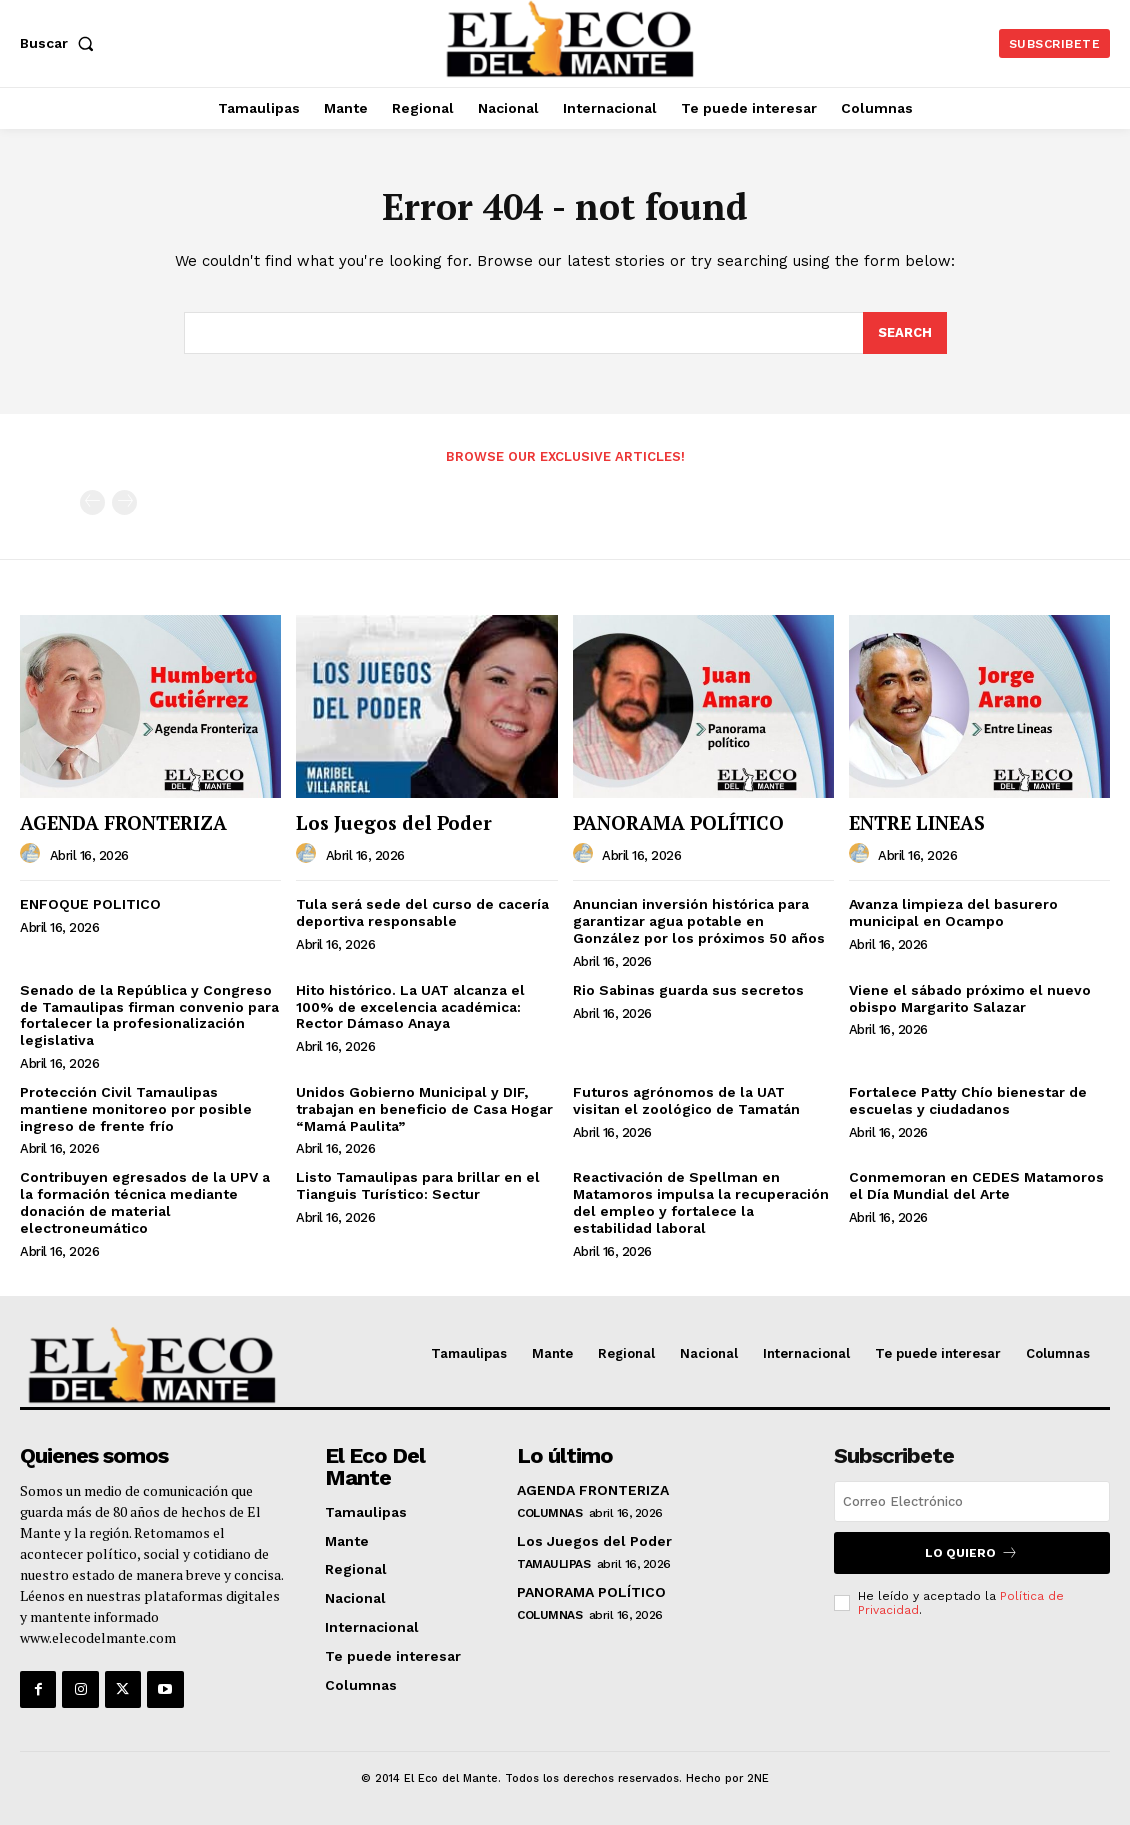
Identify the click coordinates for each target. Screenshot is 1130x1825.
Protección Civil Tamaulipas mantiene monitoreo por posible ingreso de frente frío (136, 1109)
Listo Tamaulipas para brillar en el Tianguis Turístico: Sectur (418, 1185)
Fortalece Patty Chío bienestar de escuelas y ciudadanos (968, 1100)
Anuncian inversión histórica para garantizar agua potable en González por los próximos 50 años (699, 921)
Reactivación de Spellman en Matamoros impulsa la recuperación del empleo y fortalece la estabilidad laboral (701, 1202)
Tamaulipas (553, 1564)
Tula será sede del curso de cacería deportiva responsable (422, 912)
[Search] (905, 333)
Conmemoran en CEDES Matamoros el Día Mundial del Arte (976, 1185)
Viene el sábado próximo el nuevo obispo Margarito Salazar (970, 998)
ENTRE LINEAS (917, 822)
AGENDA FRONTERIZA (123, 822)
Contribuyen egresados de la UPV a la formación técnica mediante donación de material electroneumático (145, 1202)
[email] (972, 1501)
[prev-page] (92, 502)
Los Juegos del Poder (394, 822)
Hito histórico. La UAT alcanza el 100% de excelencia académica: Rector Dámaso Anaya (410, 1007)
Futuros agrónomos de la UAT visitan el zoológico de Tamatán (686, 1100)
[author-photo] (33, 854)
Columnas (549, 1513)
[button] (61, 43)
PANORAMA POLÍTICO (678, 822)
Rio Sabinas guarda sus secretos (688, 990)
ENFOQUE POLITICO (90, 904)
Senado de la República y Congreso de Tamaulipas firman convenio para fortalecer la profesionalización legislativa (149, 1015)
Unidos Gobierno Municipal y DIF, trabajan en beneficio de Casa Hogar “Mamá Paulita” (424, 1109)
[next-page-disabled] (124, 502)
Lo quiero (971, 1552)
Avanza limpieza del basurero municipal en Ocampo (953, 912)
